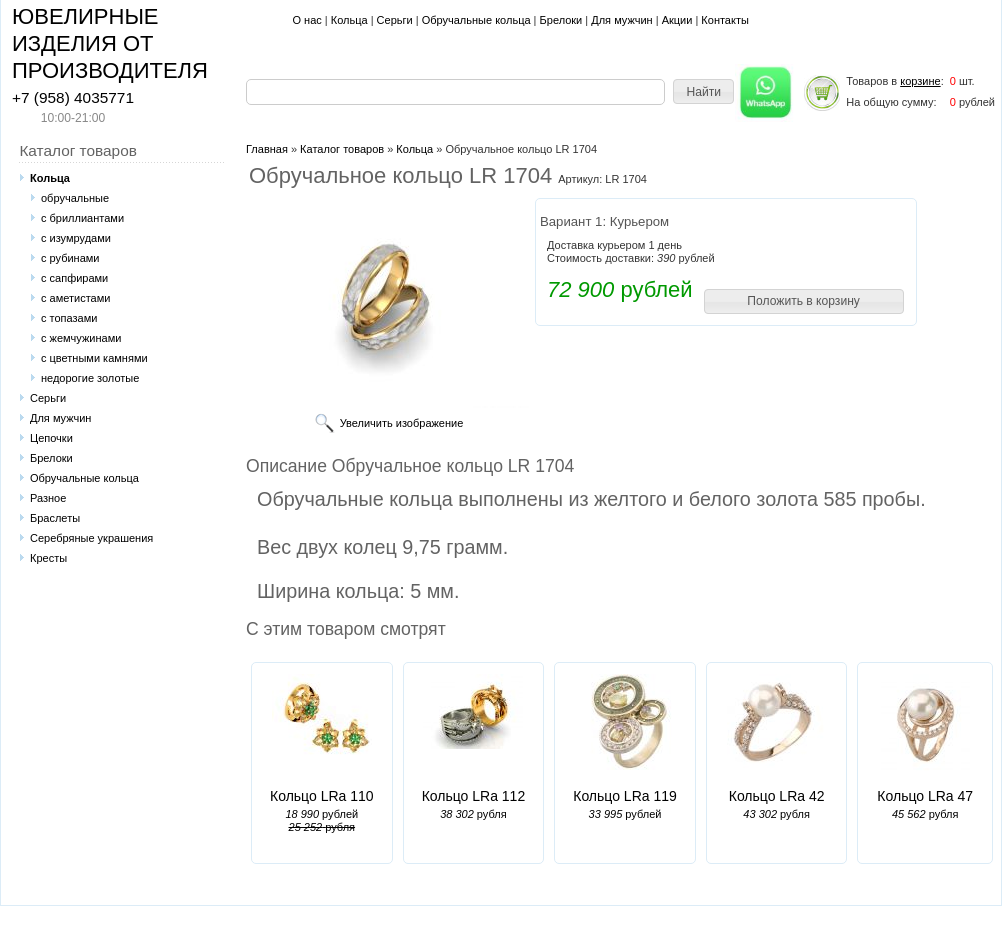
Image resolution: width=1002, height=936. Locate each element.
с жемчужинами (81, 338)
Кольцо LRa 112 (474, 796)
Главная (267, 149)
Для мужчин (621, 20)
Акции (677, 20)
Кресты (48, 558)
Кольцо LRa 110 (322, 796)
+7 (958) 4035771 (73, 97)
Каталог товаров (342, 149)
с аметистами (75, 298)
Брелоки (561, 20)
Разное (48, 498)
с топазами (69, 318)
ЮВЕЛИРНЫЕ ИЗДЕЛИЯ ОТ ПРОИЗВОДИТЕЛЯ (110, 43)
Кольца (349, 20)
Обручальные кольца (476, 20)
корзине (920, 81)
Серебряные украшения (91, 538)
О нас (306, 20)
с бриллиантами (82, 218)
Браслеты (55, 518)
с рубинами (70, 258)
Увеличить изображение (402, 423)
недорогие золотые (90, 378)
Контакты (725, 20)
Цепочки (51, 438)
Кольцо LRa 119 (625, 796)
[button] (703, 92)
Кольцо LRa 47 (925, 796)
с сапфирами (74, 278)
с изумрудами (76, 238)
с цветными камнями (94, 358)
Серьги (395, 20)
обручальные (75, 198)
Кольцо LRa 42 (777, 796)
